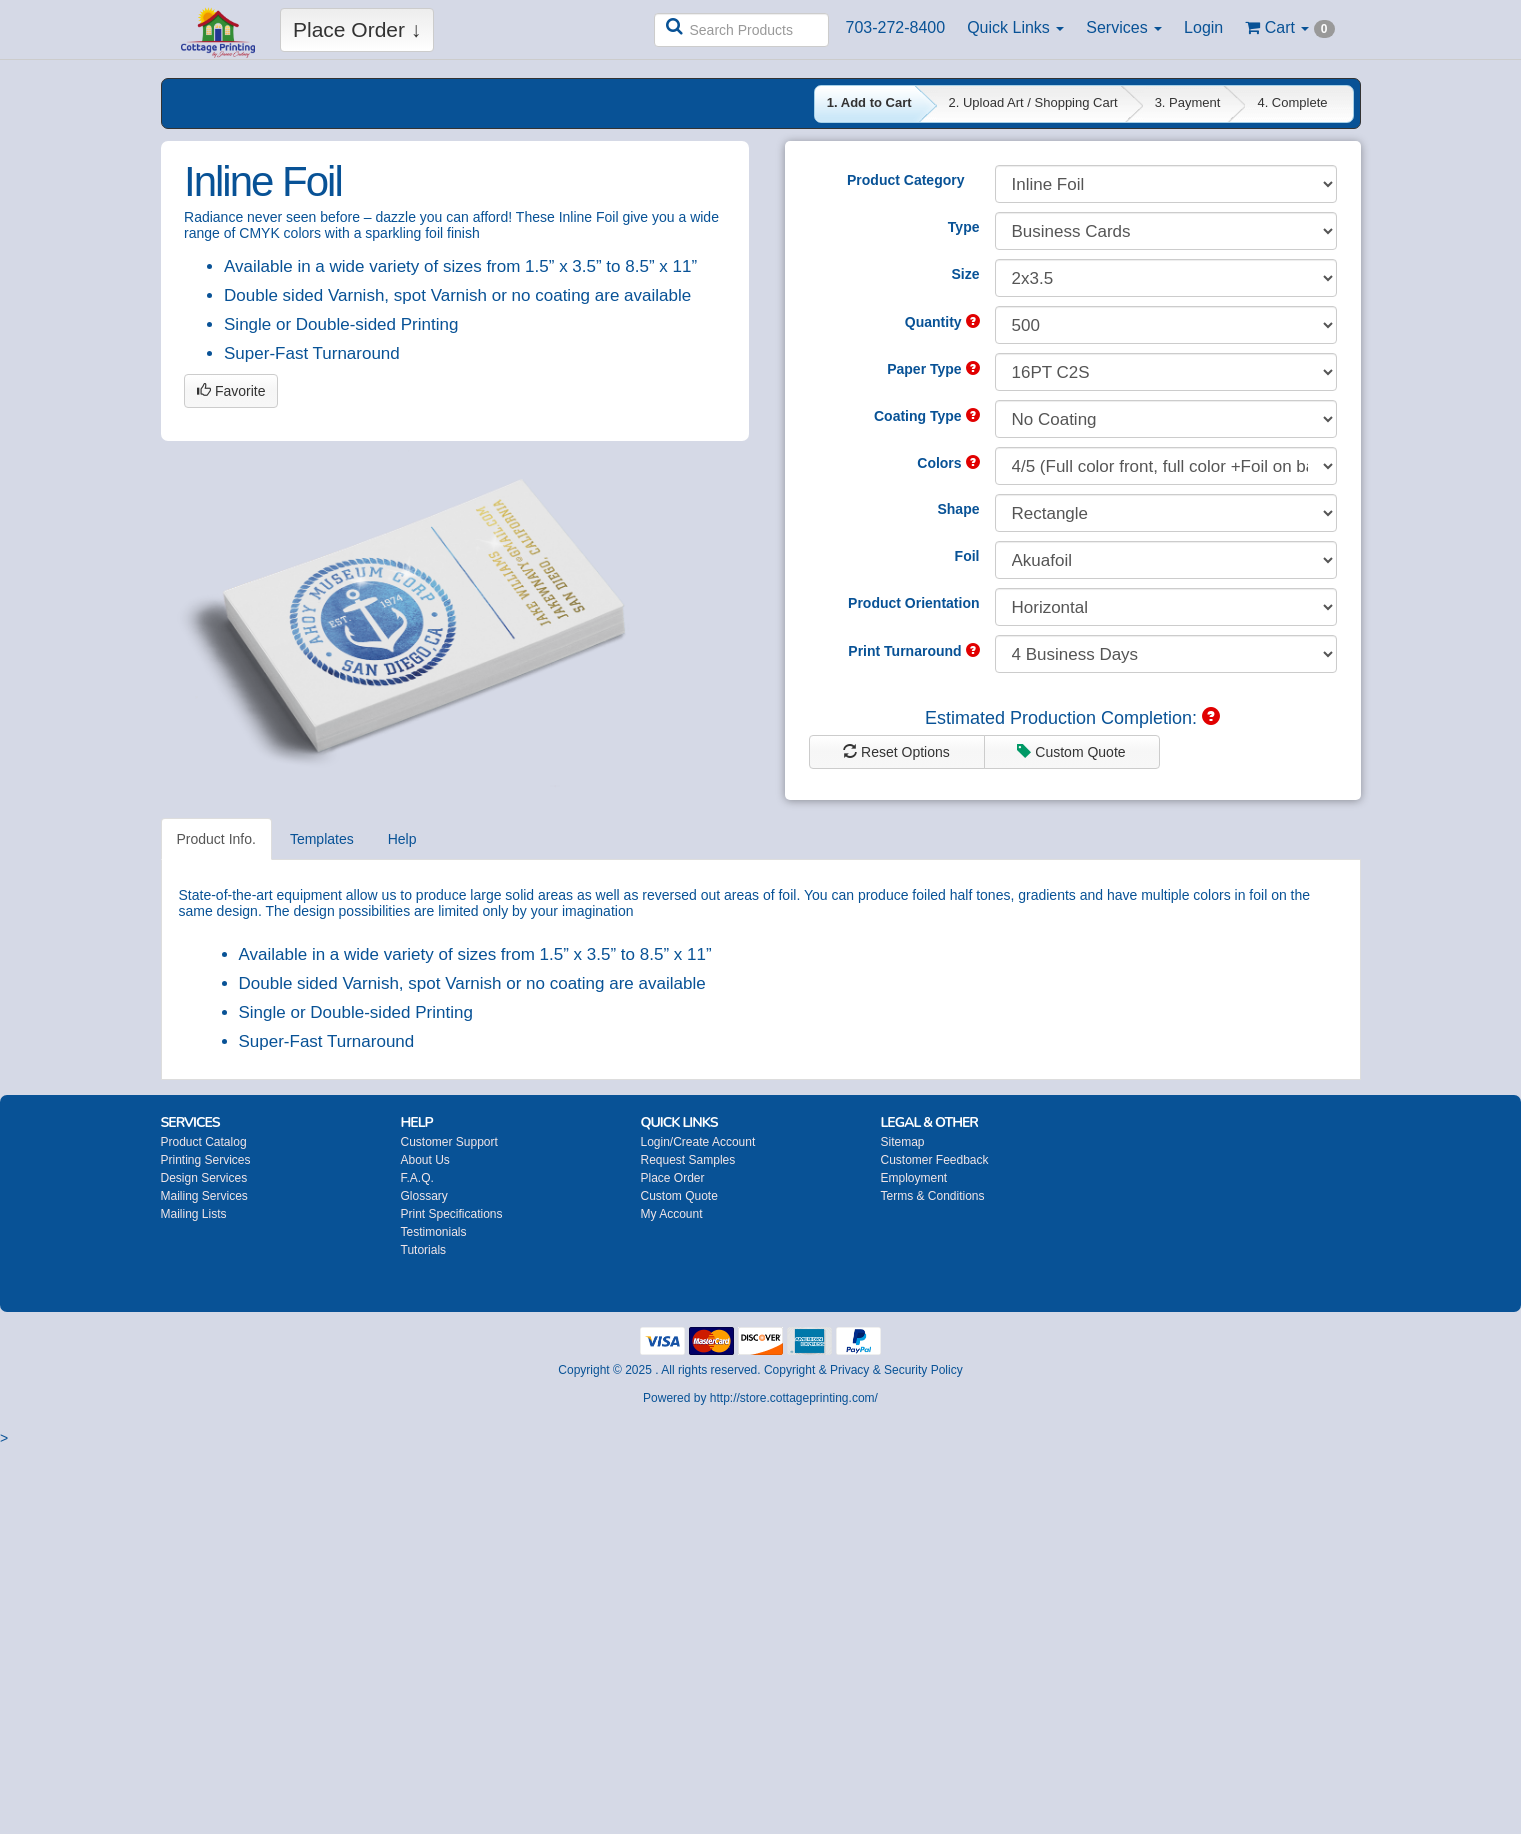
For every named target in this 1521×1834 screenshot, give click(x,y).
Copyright (789, 1370)
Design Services (204, 1178)
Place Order (673, 1178)
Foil (967, 556)
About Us (425, 1160)
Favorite (231, 391)
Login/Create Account (698, 1142)
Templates (322, 839)
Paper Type (933, 369)
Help (402, 839)
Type (964, 227)
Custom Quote (1071, 752)
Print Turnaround (913, 651)
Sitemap (903, 1142)
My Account (672, 1214)
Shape (958, 509)
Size (965, 274)
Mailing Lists (194, 1214)
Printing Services (206, 1160)
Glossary (424, 1196)
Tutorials (424, 1250)
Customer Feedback (935, 1160)
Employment (914, 1178)
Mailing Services (204, 1196)
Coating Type (927, 416)
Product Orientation (913, 603)
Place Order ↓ (357, 29)
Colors (948, 463)
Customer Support (449, 1142)
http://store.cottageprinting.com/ (794, 1398)
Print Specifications (452, 1214)
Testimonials (434, 1232)
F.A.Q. (417, 1178)
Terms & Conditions (933, 1196)
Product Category (905, 180)
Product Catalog (204, 1142)
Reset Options (896, 752)
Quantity (942, 322)
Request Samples (688, 1160)
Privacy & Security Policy (896, 1370)
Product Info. (216, 839)
